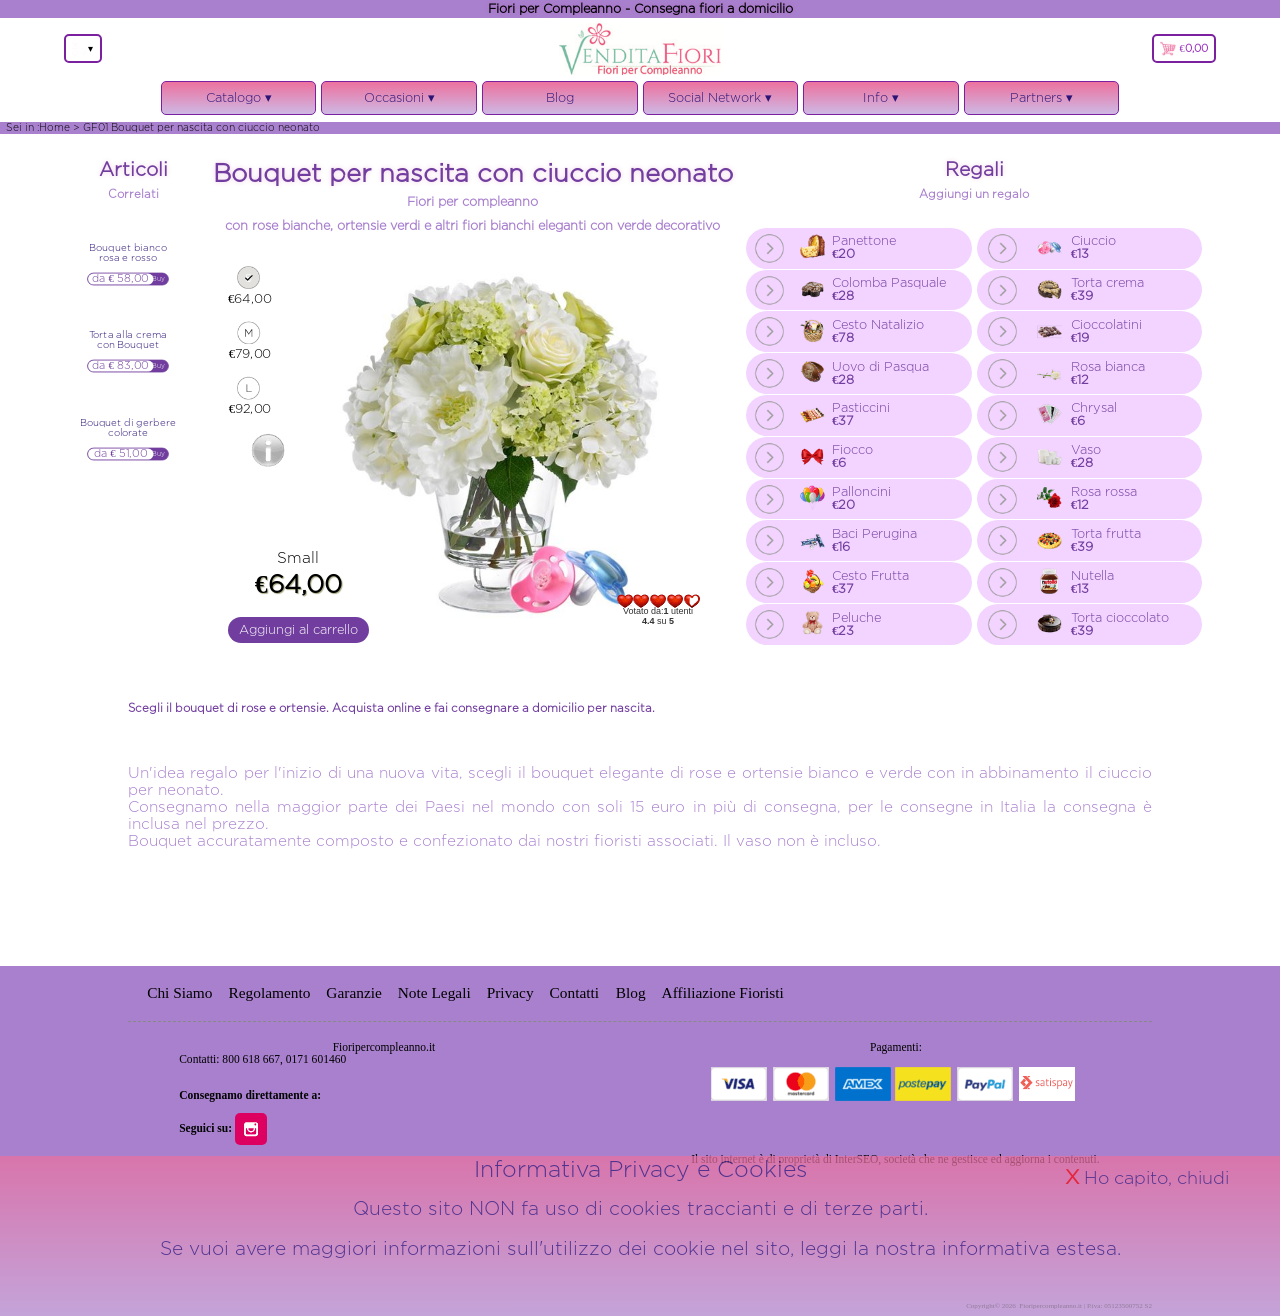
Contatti (576, 992)
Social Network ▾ (721, 103)
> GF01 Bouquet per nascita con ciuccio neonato (196, 127)
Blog (560, 97)
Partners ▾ (1041, 97)
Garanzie (353, 992)
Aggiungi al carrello (298, 629)
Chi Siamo (179, 992)
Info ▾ (881, 103)
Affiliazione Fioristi (723, 992)
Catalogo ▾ (239, 103)
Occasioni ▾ (399, 103)
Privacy (510, 992)
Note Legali (434, 992)
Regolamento (269, 992)
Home (54, 127)
